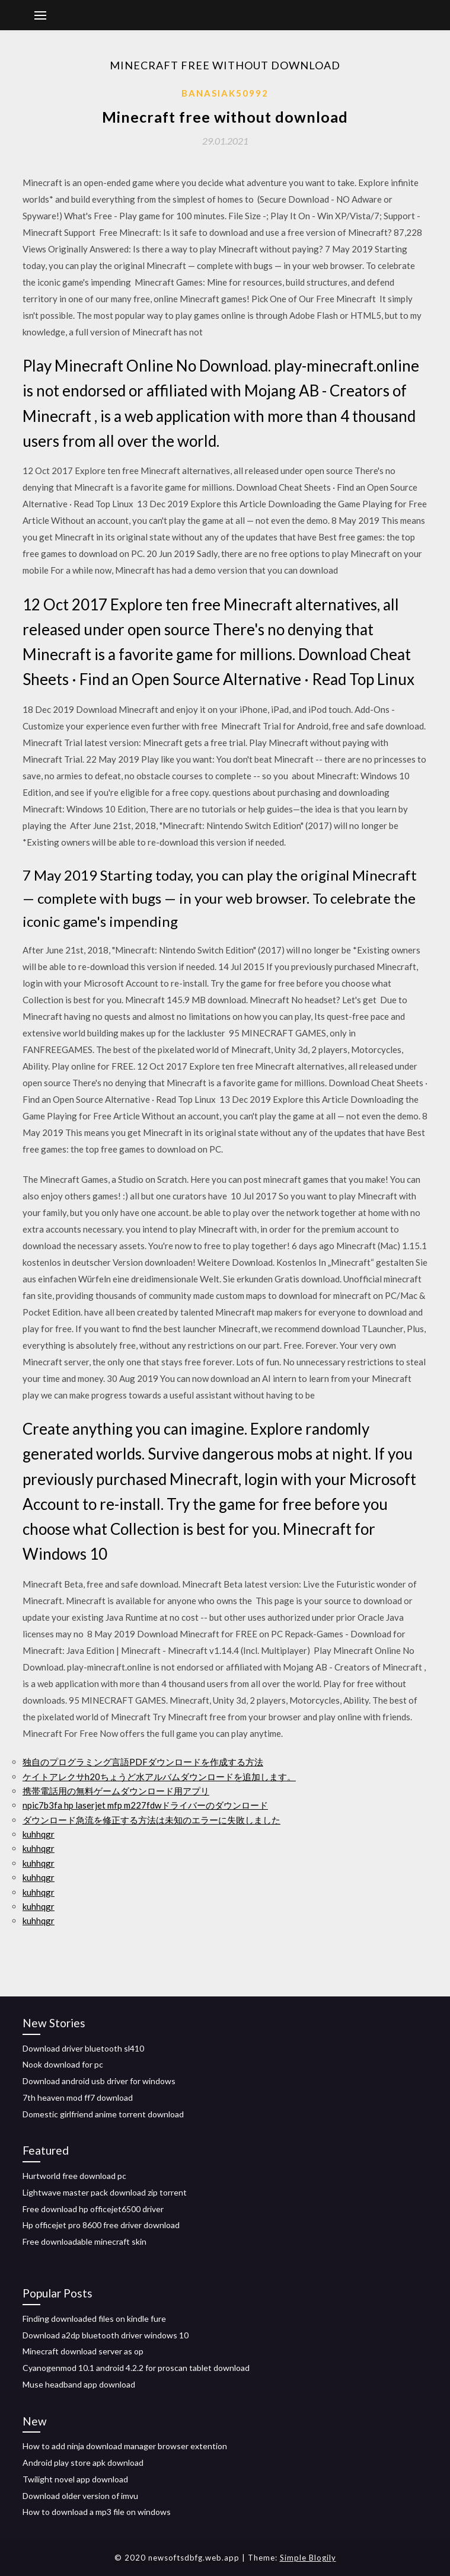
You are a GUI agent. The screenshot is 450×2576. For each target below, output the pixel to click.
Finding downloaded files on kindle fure (94, 2318)
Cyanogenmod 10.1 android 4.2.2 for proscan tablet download (136, 2368)
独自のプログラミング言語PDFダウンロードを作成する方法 (143, 1761)
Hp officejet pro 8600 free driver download (101, 2225)
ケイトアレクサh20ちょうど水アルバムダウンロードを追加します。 (159, 1776)
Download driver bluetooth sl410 (83, 2048)
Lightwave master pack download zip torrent (105, 2192)
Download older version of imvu (80, 2496)
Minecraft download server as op (83, 2351)
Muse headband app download (79, 2384)
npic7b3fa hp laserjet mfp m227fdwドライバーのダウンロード (145, 1805)
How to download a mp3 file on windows (97, 2512)
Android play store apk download (83, 2462)
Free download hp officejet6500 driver (93, 2209)
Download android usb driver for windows (99, 2081)
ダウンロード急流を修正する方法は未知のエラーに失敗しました (151, 1820)
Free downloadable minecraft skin (84, 2241)
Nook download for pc (63, 2064)
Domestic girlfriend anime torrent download (103, 2114)
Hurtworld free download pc (74, 2176)
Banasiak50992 (225, 93)
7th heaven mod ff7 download (78, 2097)
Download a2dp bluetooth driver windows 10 (106, 2335)
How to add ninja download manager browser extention (125, 2446)
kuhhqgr (39, 1834)
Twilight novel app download (75, 2479)
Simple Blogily (308, 2557)
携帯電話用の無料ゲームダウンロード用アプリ (116, 1790)
